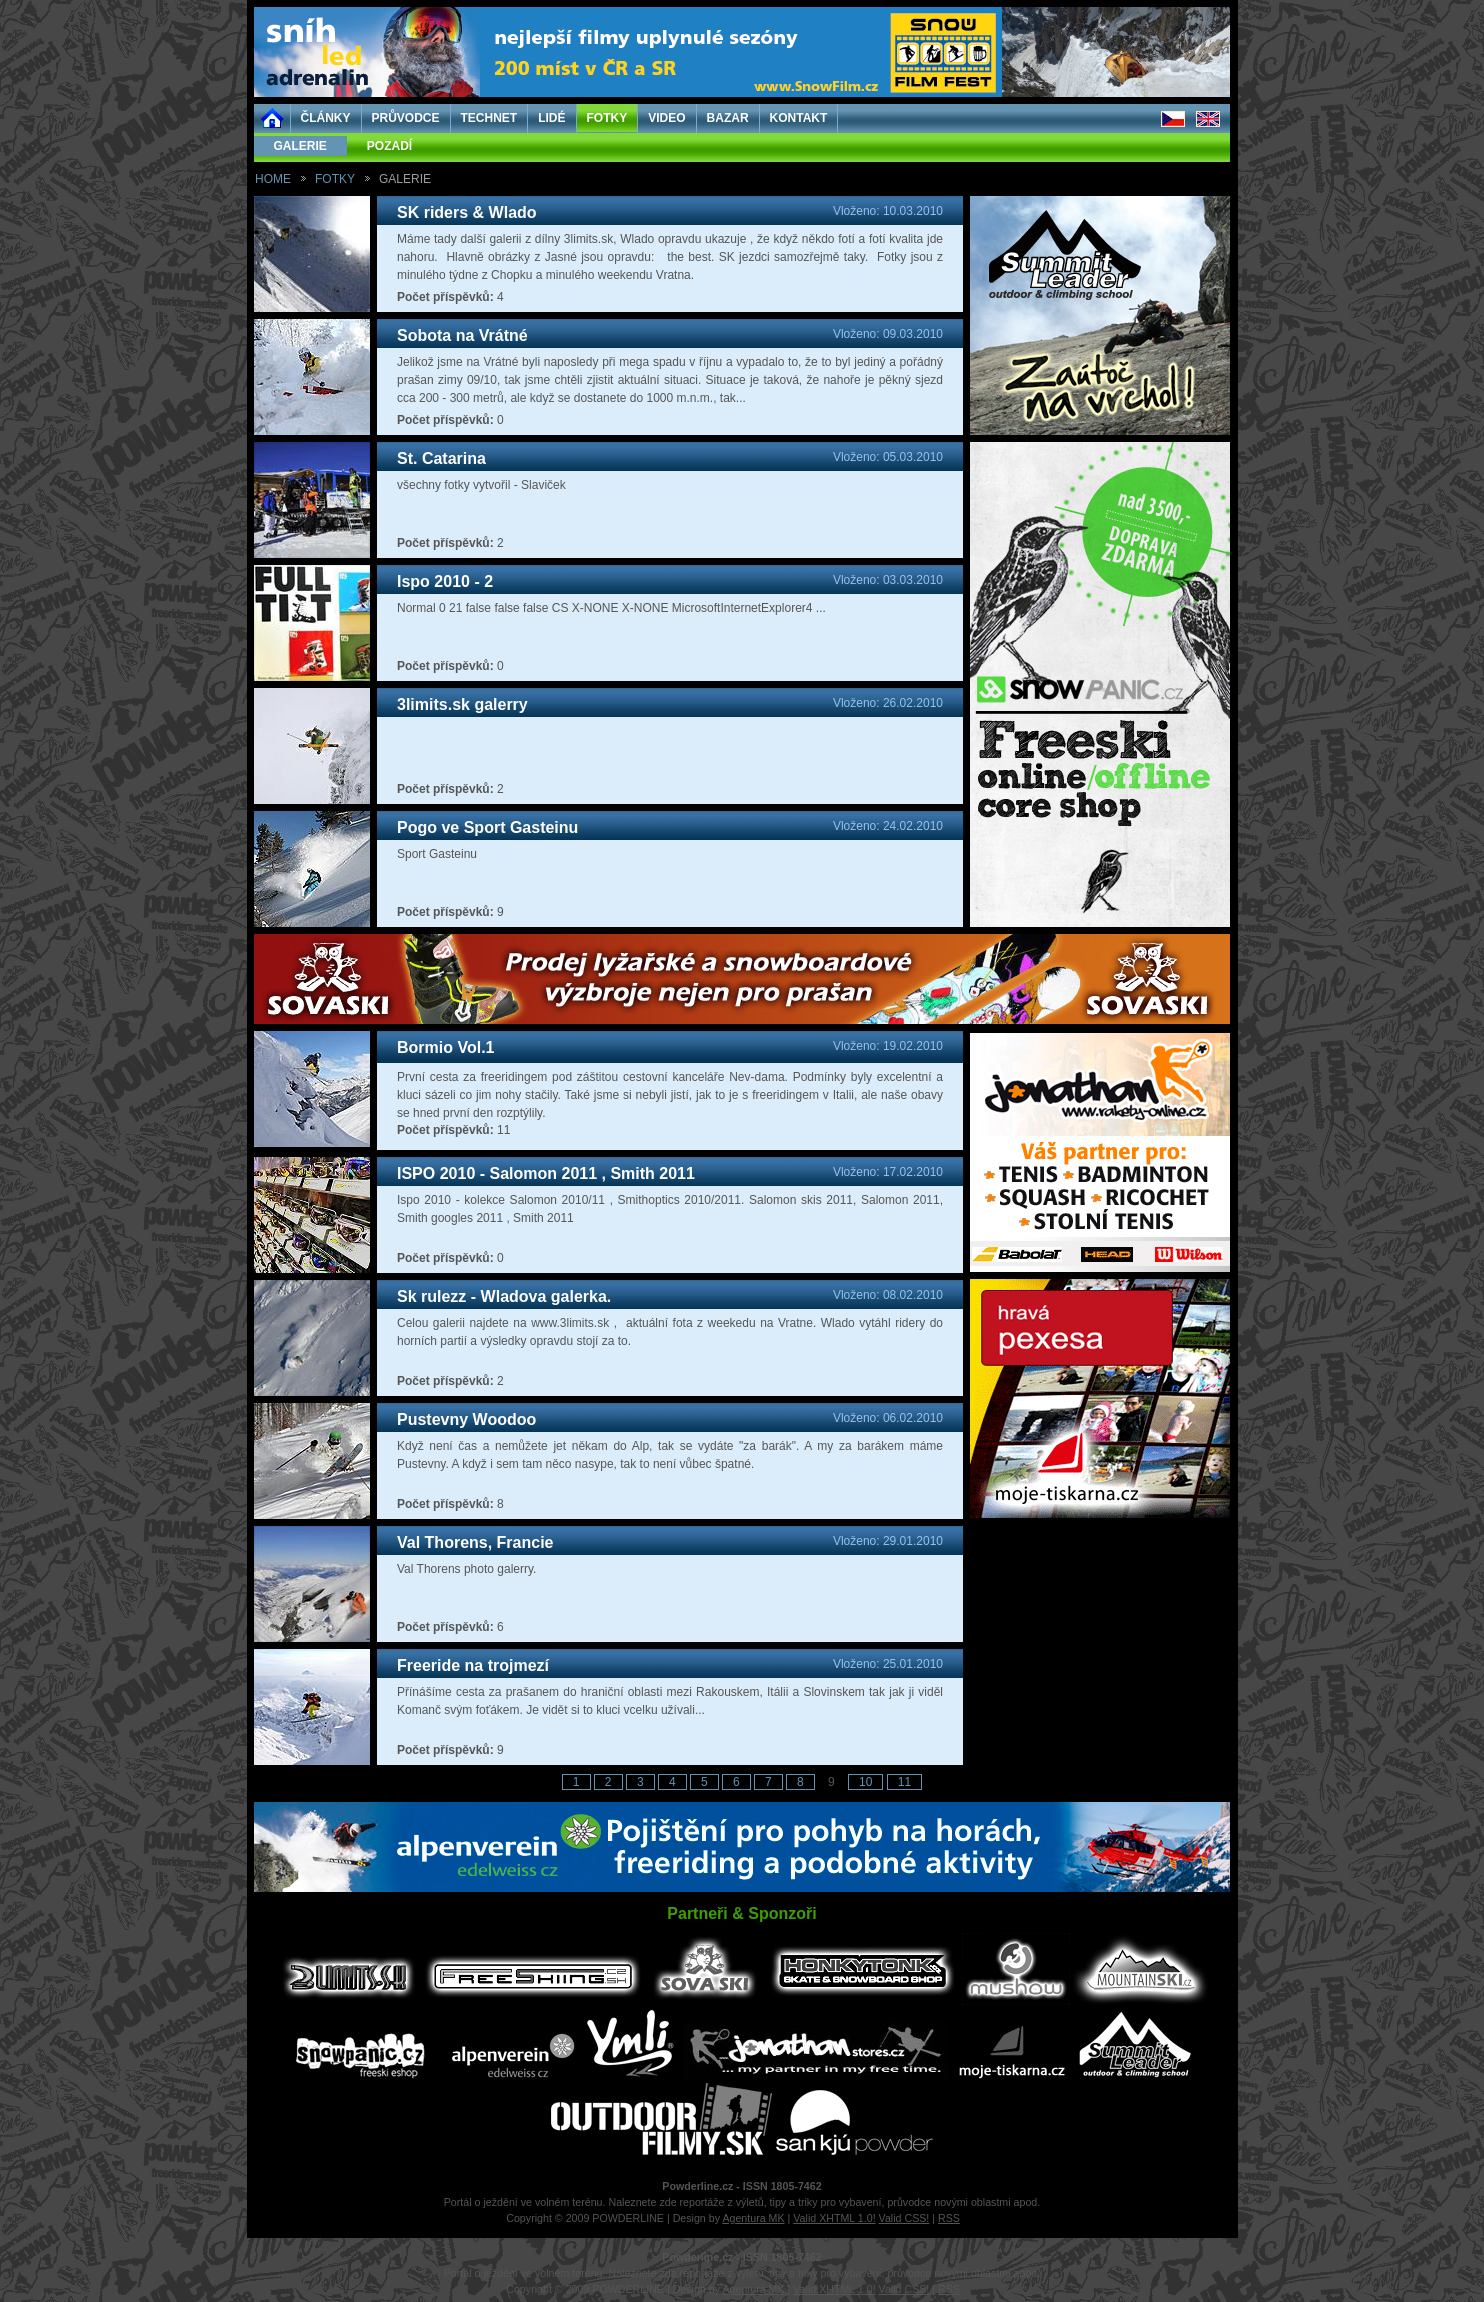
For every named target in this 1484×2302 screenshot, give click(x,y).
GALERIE (300, 146)
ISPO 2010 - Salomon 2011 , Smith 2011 (546, 1173)
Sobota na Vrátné (462, 335)
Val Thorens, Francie (475, 1542)
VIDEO (666, 118)
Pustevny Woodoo (466, 1419)
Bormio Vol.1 (446, 1047)
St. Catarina (441, 458)
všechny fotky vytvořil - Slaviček (481, 485)
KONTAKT (799, 118)
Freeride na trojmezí (473, 1665)
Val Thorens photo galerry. (466, 1569)
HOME (273, 179)
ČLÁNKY (326, 118)
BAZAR (728, 118)
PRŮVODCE (406, 118)
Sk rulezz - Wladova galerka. (504, 1296)
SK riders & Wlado (467, 212)
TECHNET (489, 118)
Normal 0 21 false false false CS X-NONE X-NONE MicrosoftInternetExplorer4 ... (611, 608)
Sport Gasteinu (437, 854)
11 (904, 1782)
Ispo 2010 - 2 (445, 581)
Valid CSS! (904, 2218)
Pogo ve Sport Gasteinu (487, 827)
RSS (949, 2218)
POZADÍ (389, 146)
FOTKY (607, 118)
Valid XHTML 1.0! (834, 2218)
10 (865, 1782)
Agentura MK (753, 2218)
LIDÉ (551, 118)
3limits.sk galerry (462, 704)
